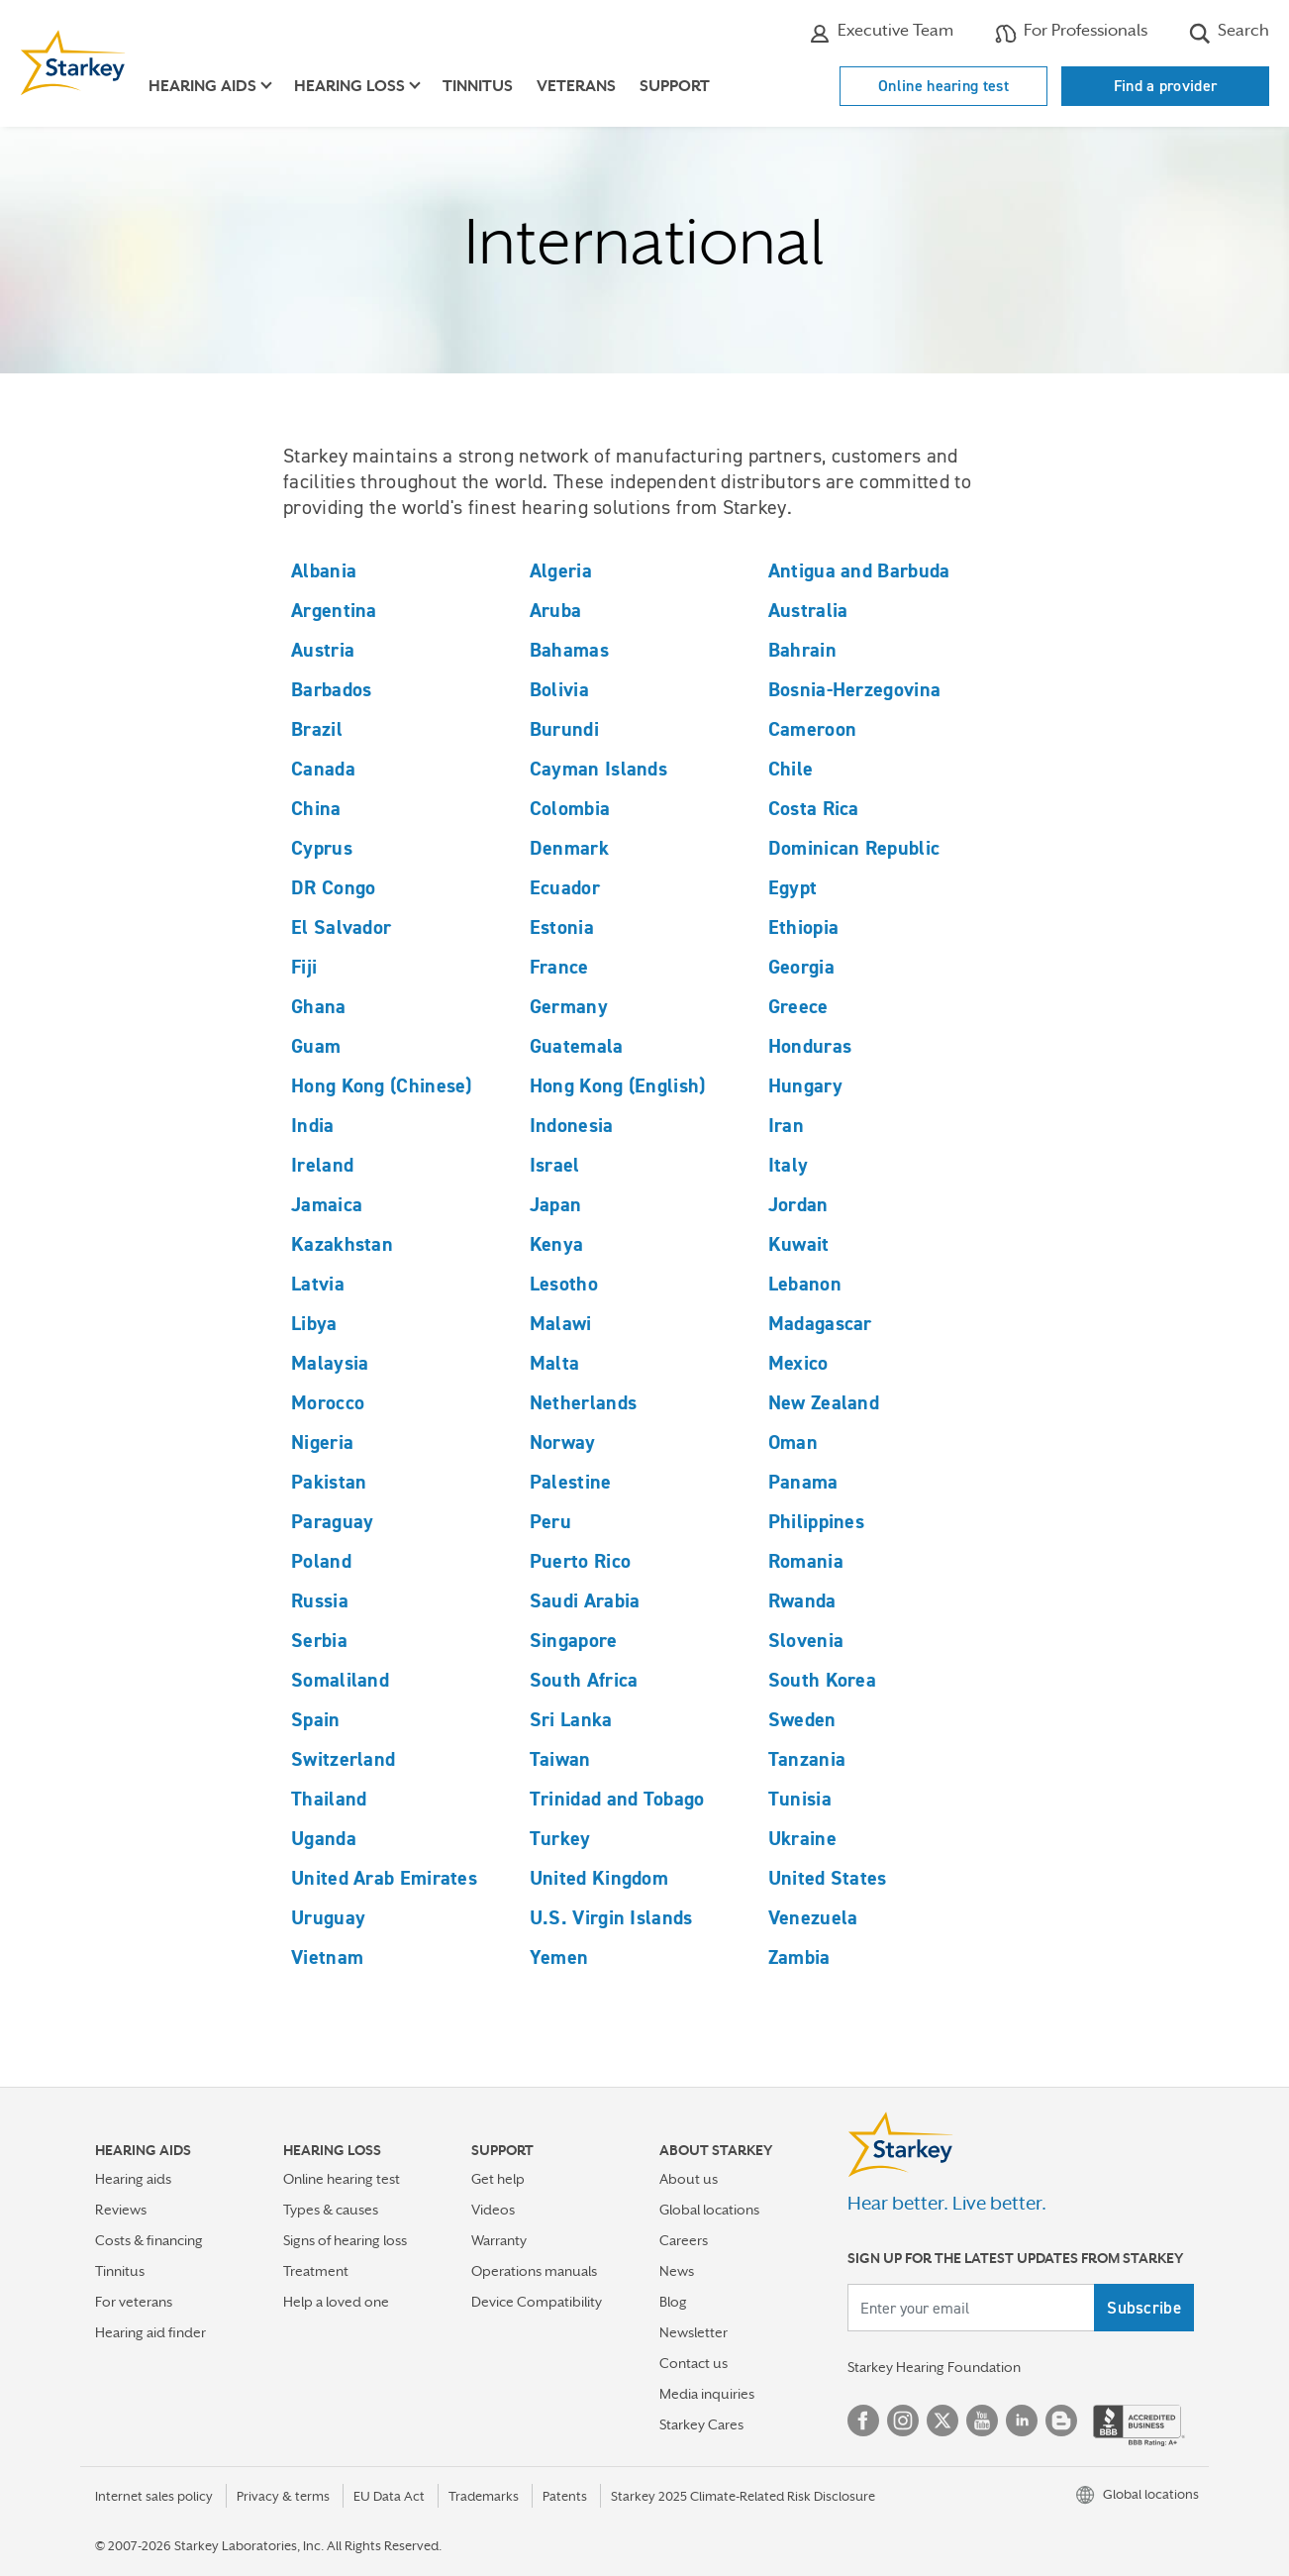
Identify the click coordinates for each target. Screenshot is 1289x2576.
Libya (314, 1323)
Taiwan (560, 1759)
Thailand (328, 1798)
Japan (556, 1204)
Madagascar (820, 1323)
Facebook (863, 2420)
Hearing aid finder (150, 2332)
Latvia (318, 1283)
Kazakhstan (342, 1244)
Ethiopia (803, 927)
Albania (323, 570)
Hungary (805, 1085)
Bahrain (802, 650)
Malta (555, 1363)
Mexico (798, 1363)
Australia (808, 610)
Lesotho (564, 1283)
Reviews (121, 2209)
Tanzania (806, 1759)
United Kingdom (599, 1878)
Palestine (571, 1481)
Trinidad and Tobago (617, 1798)
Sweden (802, 1719)
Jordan (798, 1204)
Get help (498, 2179)
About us (688, 2179)
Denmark (569, 848)
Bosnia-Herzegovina (854, 689)
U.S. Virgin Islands (611, 1917)
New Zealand (823, 1402)
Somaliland (340, 1680)
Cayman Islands (598, 768)
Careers (683, 2240)
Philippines (816, 1521)
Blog (673, 2302)
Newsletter (693, 2332)
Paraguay (332, 1521)
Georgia (801, 966)
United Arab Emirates (384, 1878)
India (313, 1125)
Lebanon (805, 1283)
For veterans (133, 2302)
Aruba (556, 610)
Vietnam (327, 1957)
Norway (563, 1442)
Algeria (561, 570)
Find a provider (1166, 85)
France (559, 966)
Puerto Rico (580, 1561)
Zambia (799, 1957)
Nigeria (322, 1442)
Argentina (334, 610)
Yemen (559, 1957)
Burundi (564, 729)
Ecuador (565, 887)
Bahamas (569, 650)
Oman (793, 1442)
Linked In (1022, 2420)
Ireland (322, 1165)
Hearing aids (133, 2179)
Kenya (557, 1244)
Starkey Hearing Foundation (934, 2367)
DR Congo (333, 887)
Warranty (499, 2240)
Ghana (319, 1006)
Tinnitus (478, 86)
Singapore (574, 1640)
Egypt (793, 887)
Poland (321, 1561)
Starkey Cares (701, 2424)
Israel (555, 1165)
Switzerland (343, 1759)
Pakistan (328, 1481)
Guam (316, 1046)
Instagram (903, 2420)
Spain (316, 1719)
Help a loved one (336, 2302)
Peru (550, 1521)
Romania (805, 1561)
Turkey (560, 1838)
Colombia (570, 808)
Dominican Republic (854, 848)
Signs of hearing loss (345, 2240)
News (676, 2271)
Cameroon (812, 729)
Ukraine (802, 1838)
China (316, 808)
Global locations (709, 2209)
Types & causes (330, 2209)
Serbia (319, 1640)
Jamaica (326, 1204)
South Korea (822, 1680)
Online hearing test (943, 85)
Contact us (693, 2363)
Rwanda (802, 1600)
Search (1229, 33)
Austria (322, 650)
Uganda (323, 1838)
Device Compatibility (536, 2302)
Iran (786, 1125)
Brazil (317, 729)
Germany (569, 1006)
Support (675, 86)
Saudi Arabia (585, 1600)
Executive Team (881, 33)
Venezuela (813, 1917)
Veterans (576, 86)
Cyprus (321, 848)
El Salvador (341, 927)
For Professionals (1071, 33)
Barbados (331, 689)
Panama (803, 1481)
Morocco (327, 1402)
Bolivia (559, 689)
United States (827, 1878)
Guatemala (577, 1046)
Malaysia (329, 1363)
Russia (319, 1600)
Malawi (561, 1323)
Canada (323, 768)
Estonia (562, 927)
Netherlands (583, 1402)
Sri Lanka (571, 1719)
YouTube (982, 2420)
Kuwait (799, 1244)
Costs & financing (149, 2240)
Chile (791, 768)
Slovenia (805, 1640)
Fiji (304, 966)
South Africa (584, 1680)
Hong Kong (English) (618, 1085)
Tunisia (800, 1798)
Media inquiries (706, 2394)
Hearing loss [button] (349, 86)
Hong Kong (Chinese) (381, 1085)
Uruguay (328, 1917)
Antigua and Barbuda (859, 570)
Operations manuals (534, 2271)
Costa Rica (813, 808)
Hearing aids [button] (202, 86)
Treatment (315, 2271)
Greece (798, 1006)
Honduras (809, 1046)
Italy (788, 1165)
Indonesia (572, 1125)
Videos (493, 2209)
